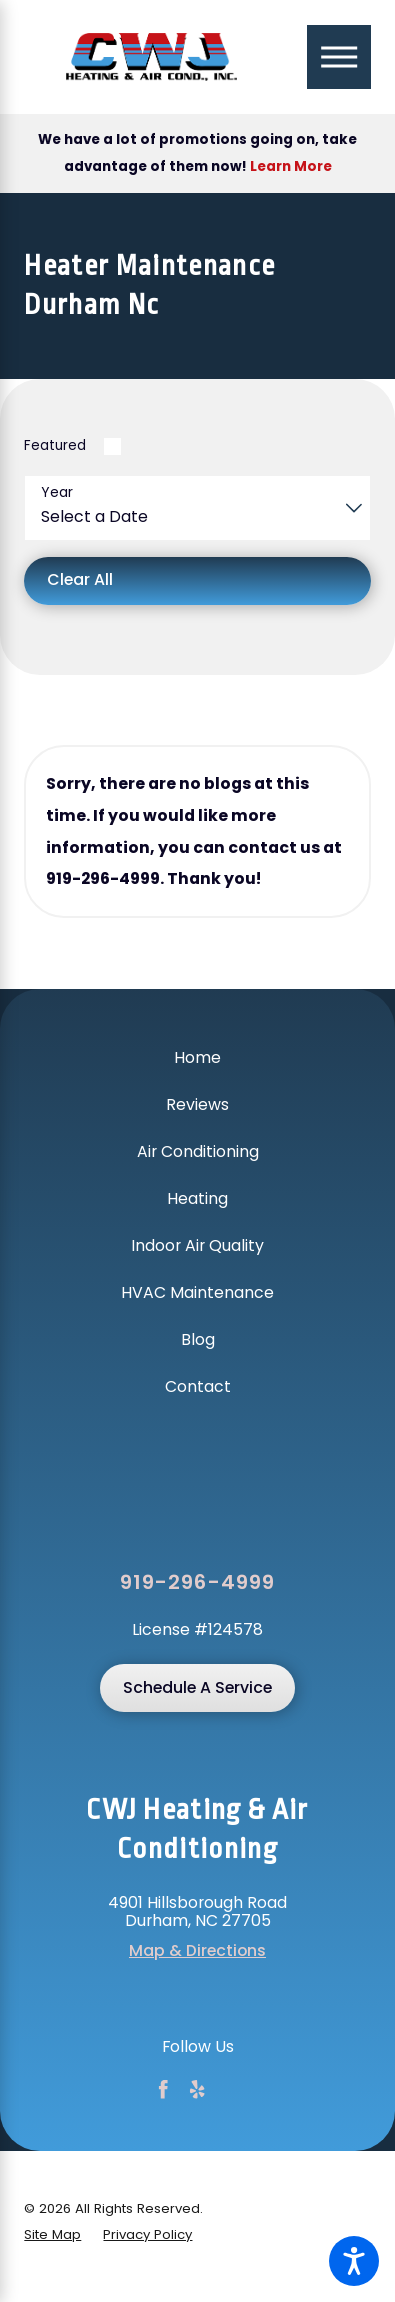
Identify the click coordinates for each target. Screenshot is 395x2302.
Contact (198, 1386)
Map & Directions (197, 1950)
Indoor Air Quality (197, 1245)
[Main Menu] (338, 56)
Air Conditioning (198, 1151)
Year (57, 492)
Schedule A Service (197, 1687)
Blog (198, 1339)
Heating (197, 1198)
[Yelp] (197, 2089)
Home (197, 1057)
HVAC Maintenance (197, 1292)
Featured (55, 445)
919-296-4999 (197, 1582)
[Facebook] (163, 2089)
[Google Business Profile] (232, 2089)
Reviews (197, 1104)
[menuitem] (197, 1058)
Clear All (80, 579)
